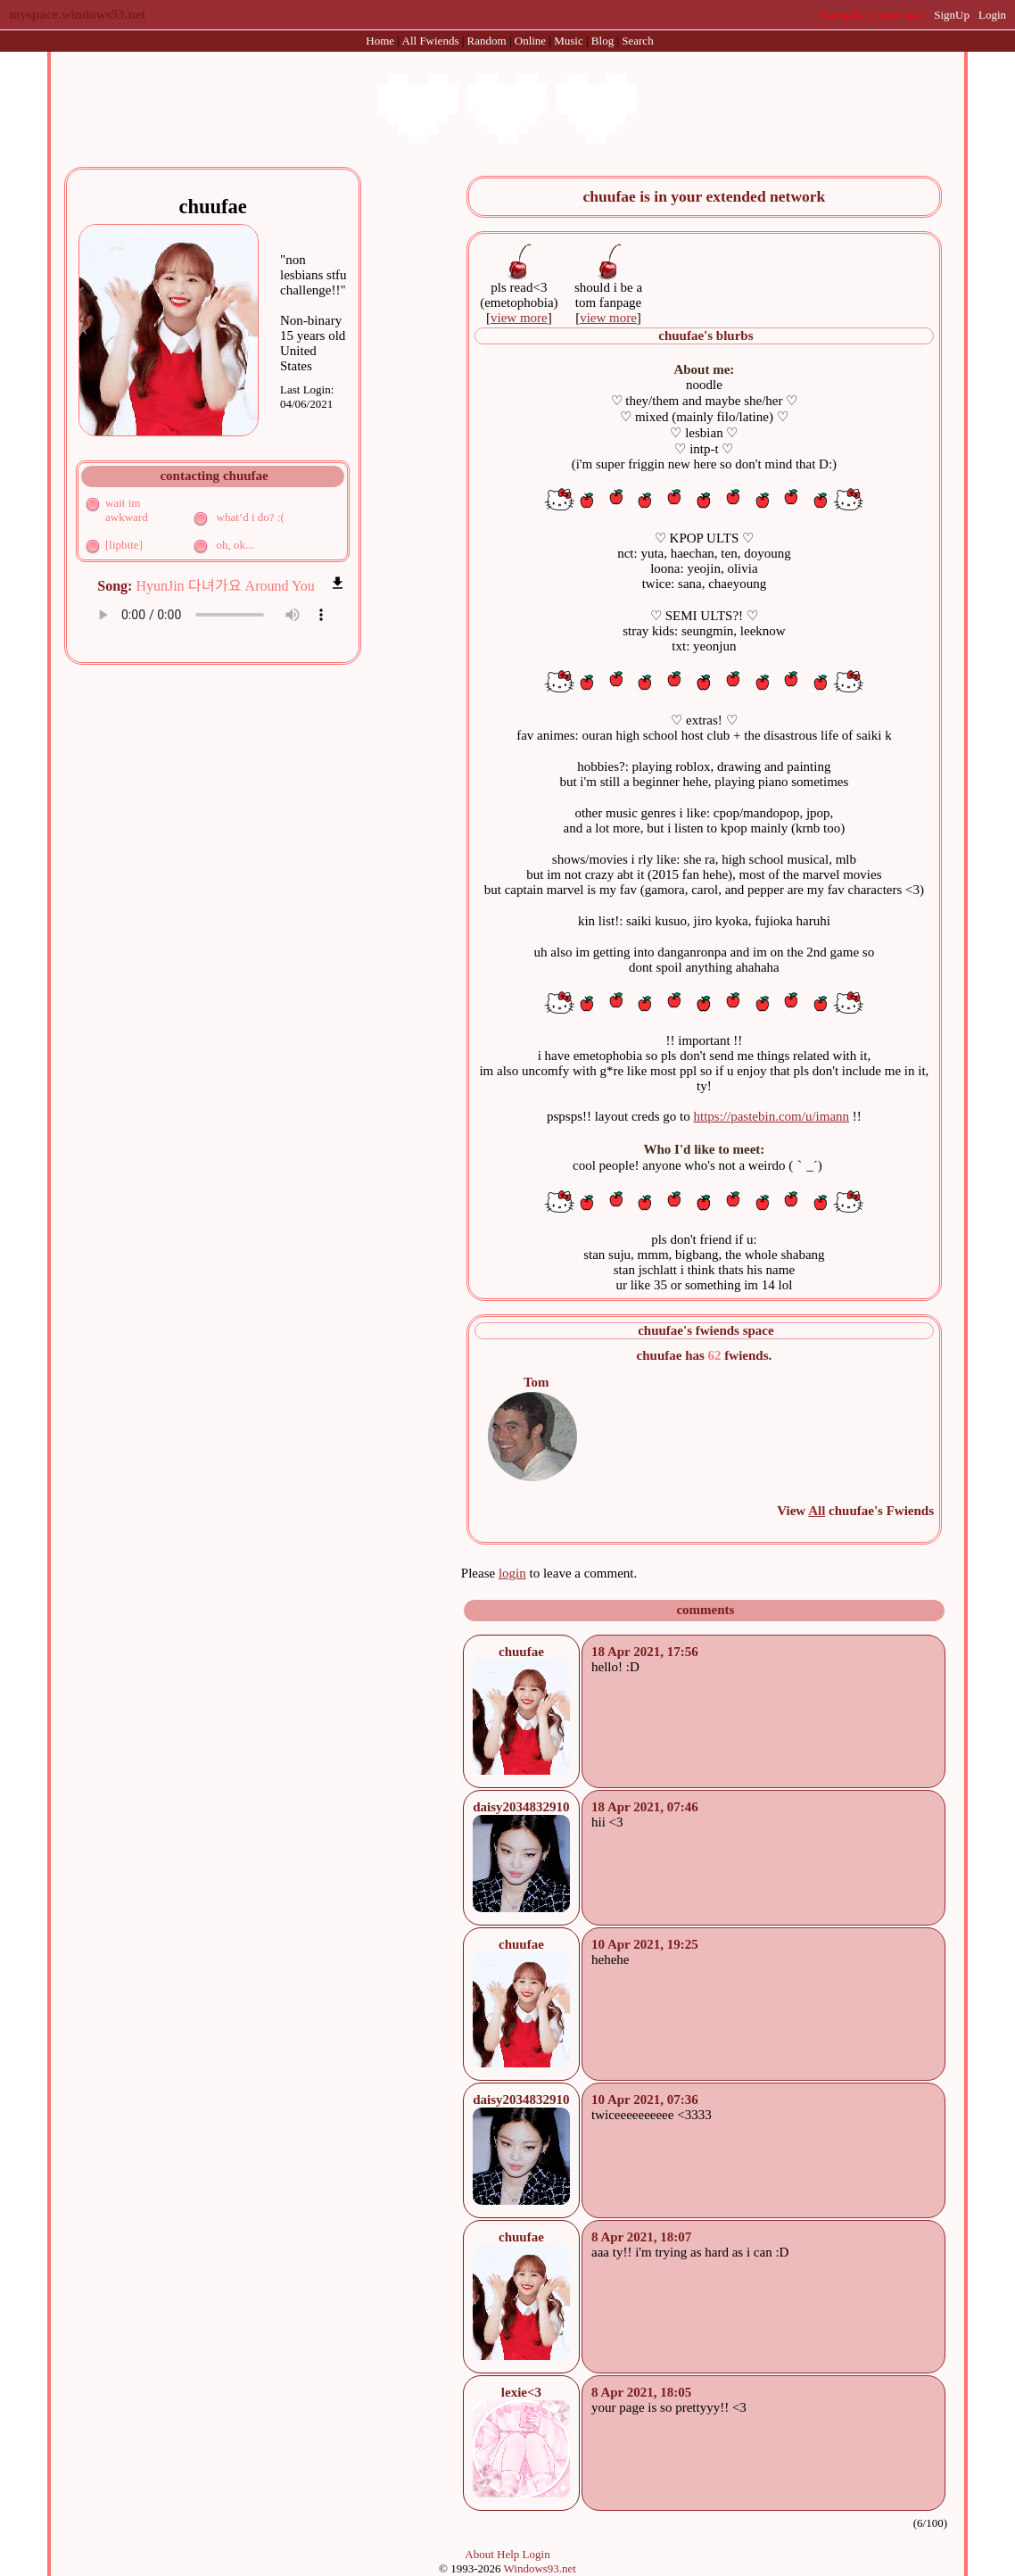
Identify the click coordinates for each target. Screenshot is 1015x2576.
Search (637, 40)
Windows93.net (540, 2568)
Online (530, 40)
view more (519, 318)
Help (508, 2554)
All (430, 40)
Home (380, 40)
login (512, 1573)
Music (568, 40)
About (479, 2554)
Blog (602, 40)
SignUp (952, 14)
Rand (487, 40)
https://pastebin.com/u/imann (772, 1116)
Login (992, 14)
